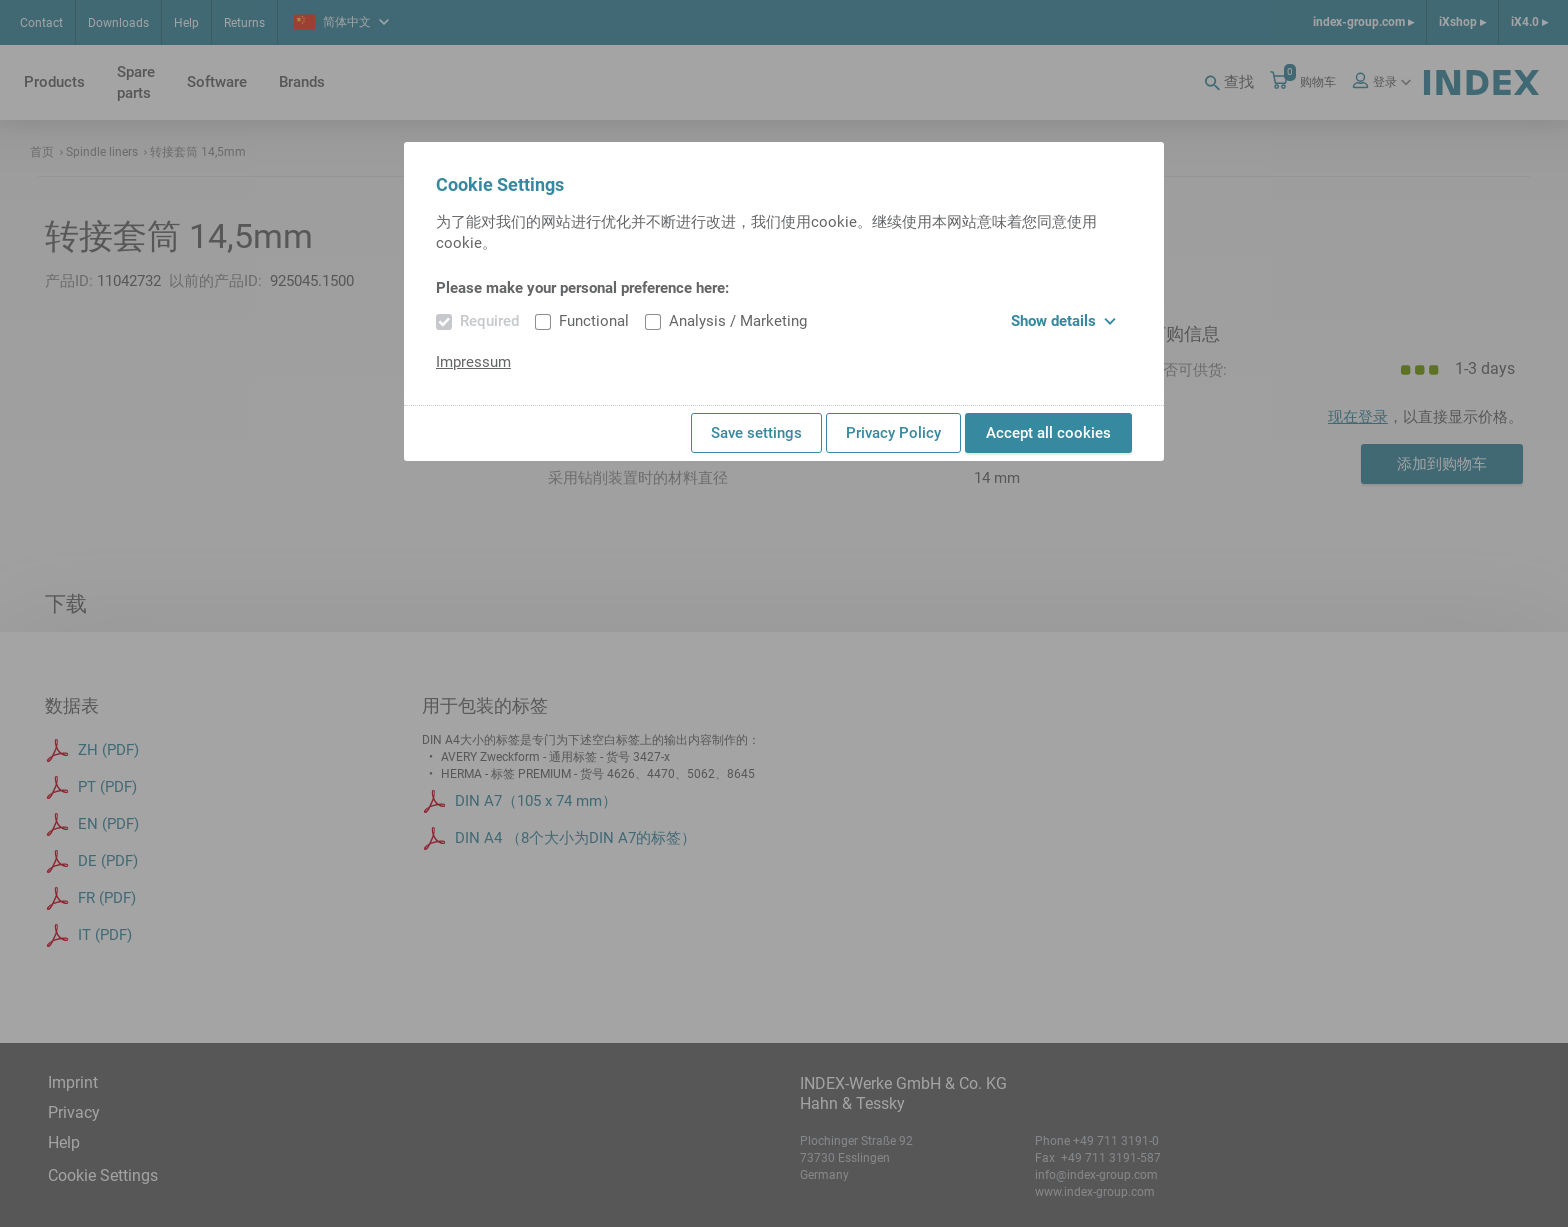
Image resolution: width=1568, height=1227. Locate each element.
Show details (1063, 321)
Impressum (473, 362)
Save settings (756, 433)
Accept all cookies (1048, 433)
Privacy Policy (893, 433)
